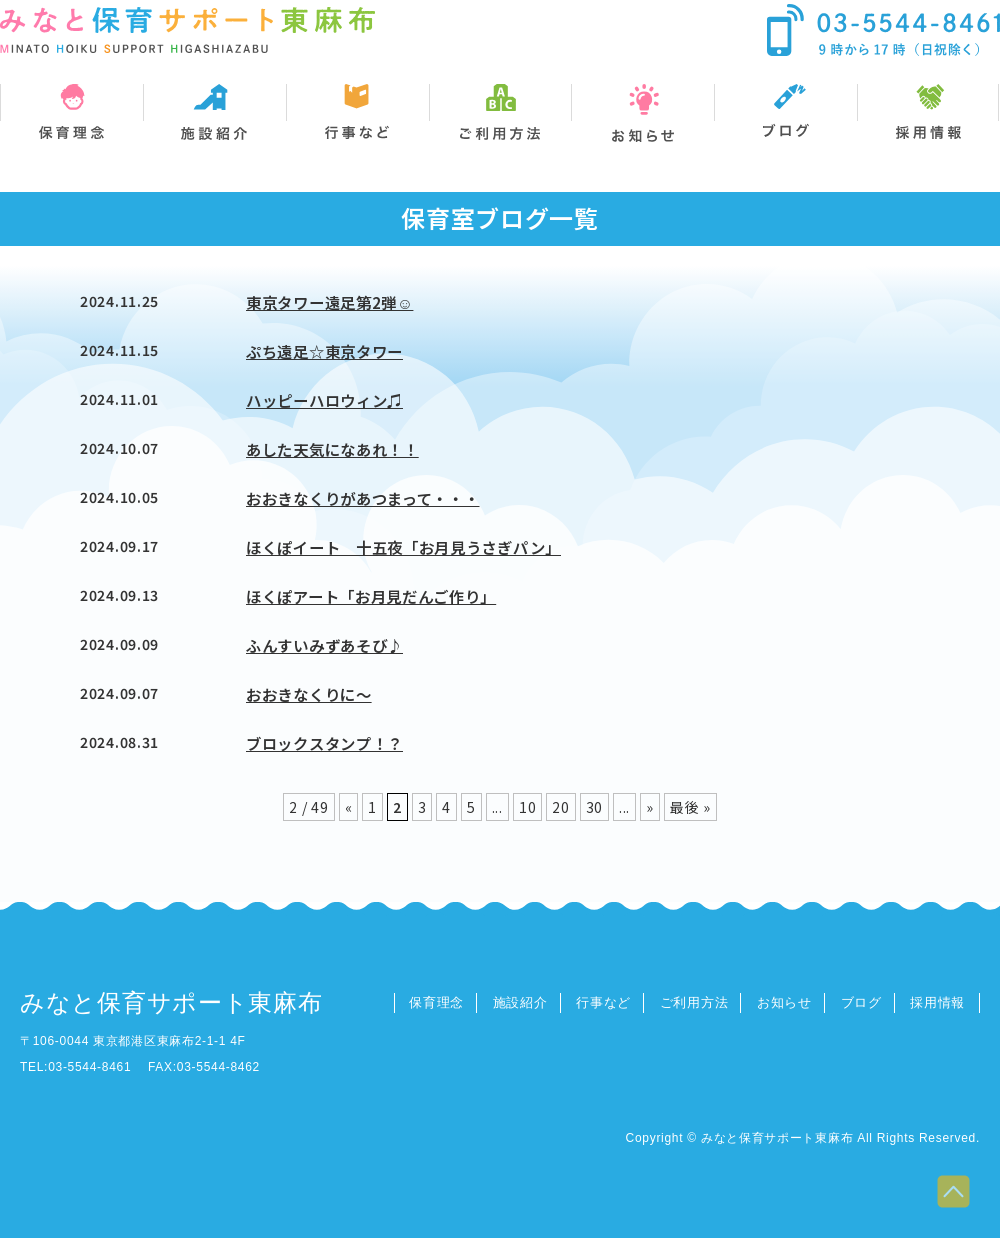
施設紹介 (520, 1002)
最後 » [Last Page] (690, 807)
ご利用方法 (694, 1002)
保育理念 (436, 1002)
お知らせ (784, 1002)
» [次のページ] (650, 807)
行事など (603, 1002)
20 (560, 807)
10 (527, 807)
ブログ (861, 1002)
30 (594, 807)
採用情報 (937, 1002)
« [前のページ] (349, 807)
